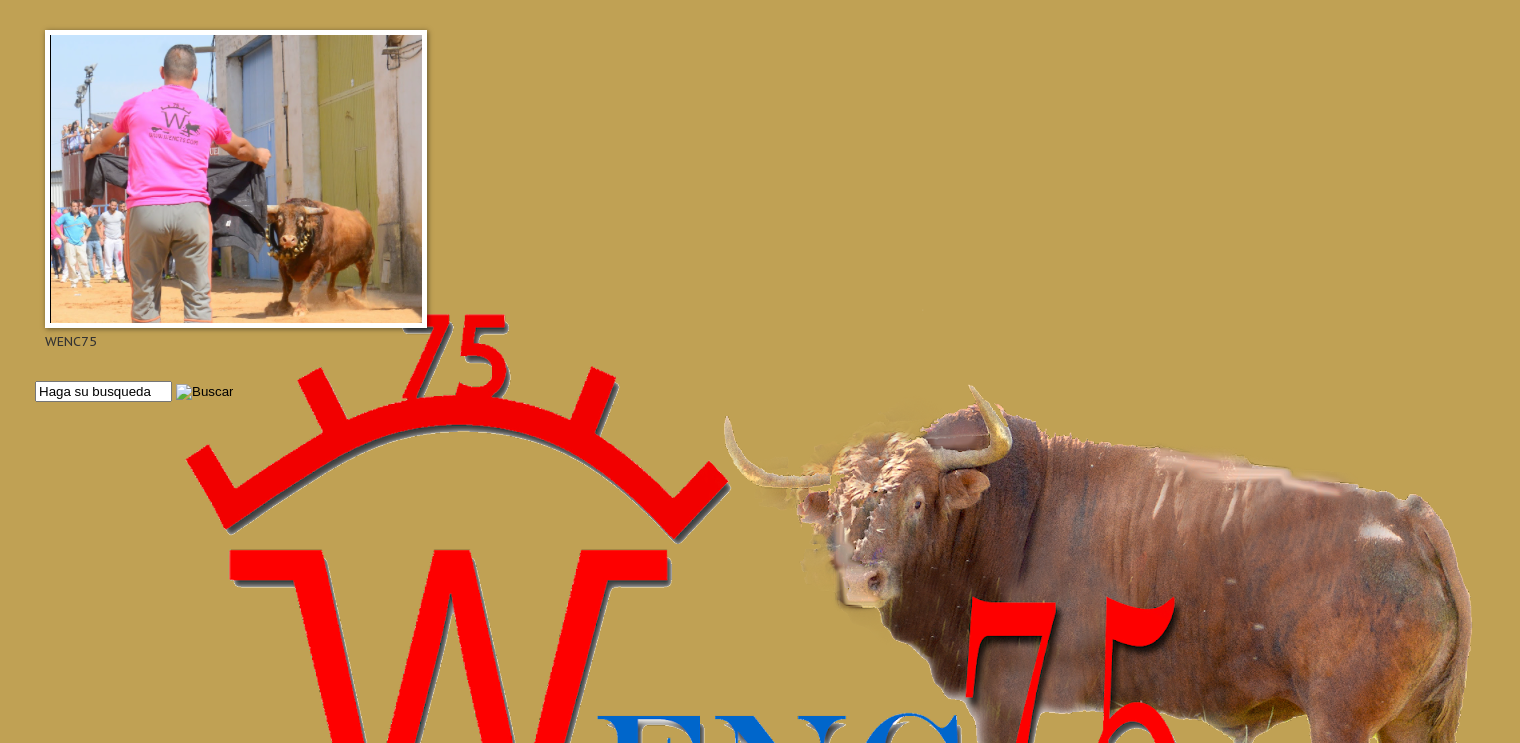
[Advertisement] (635, 572)
